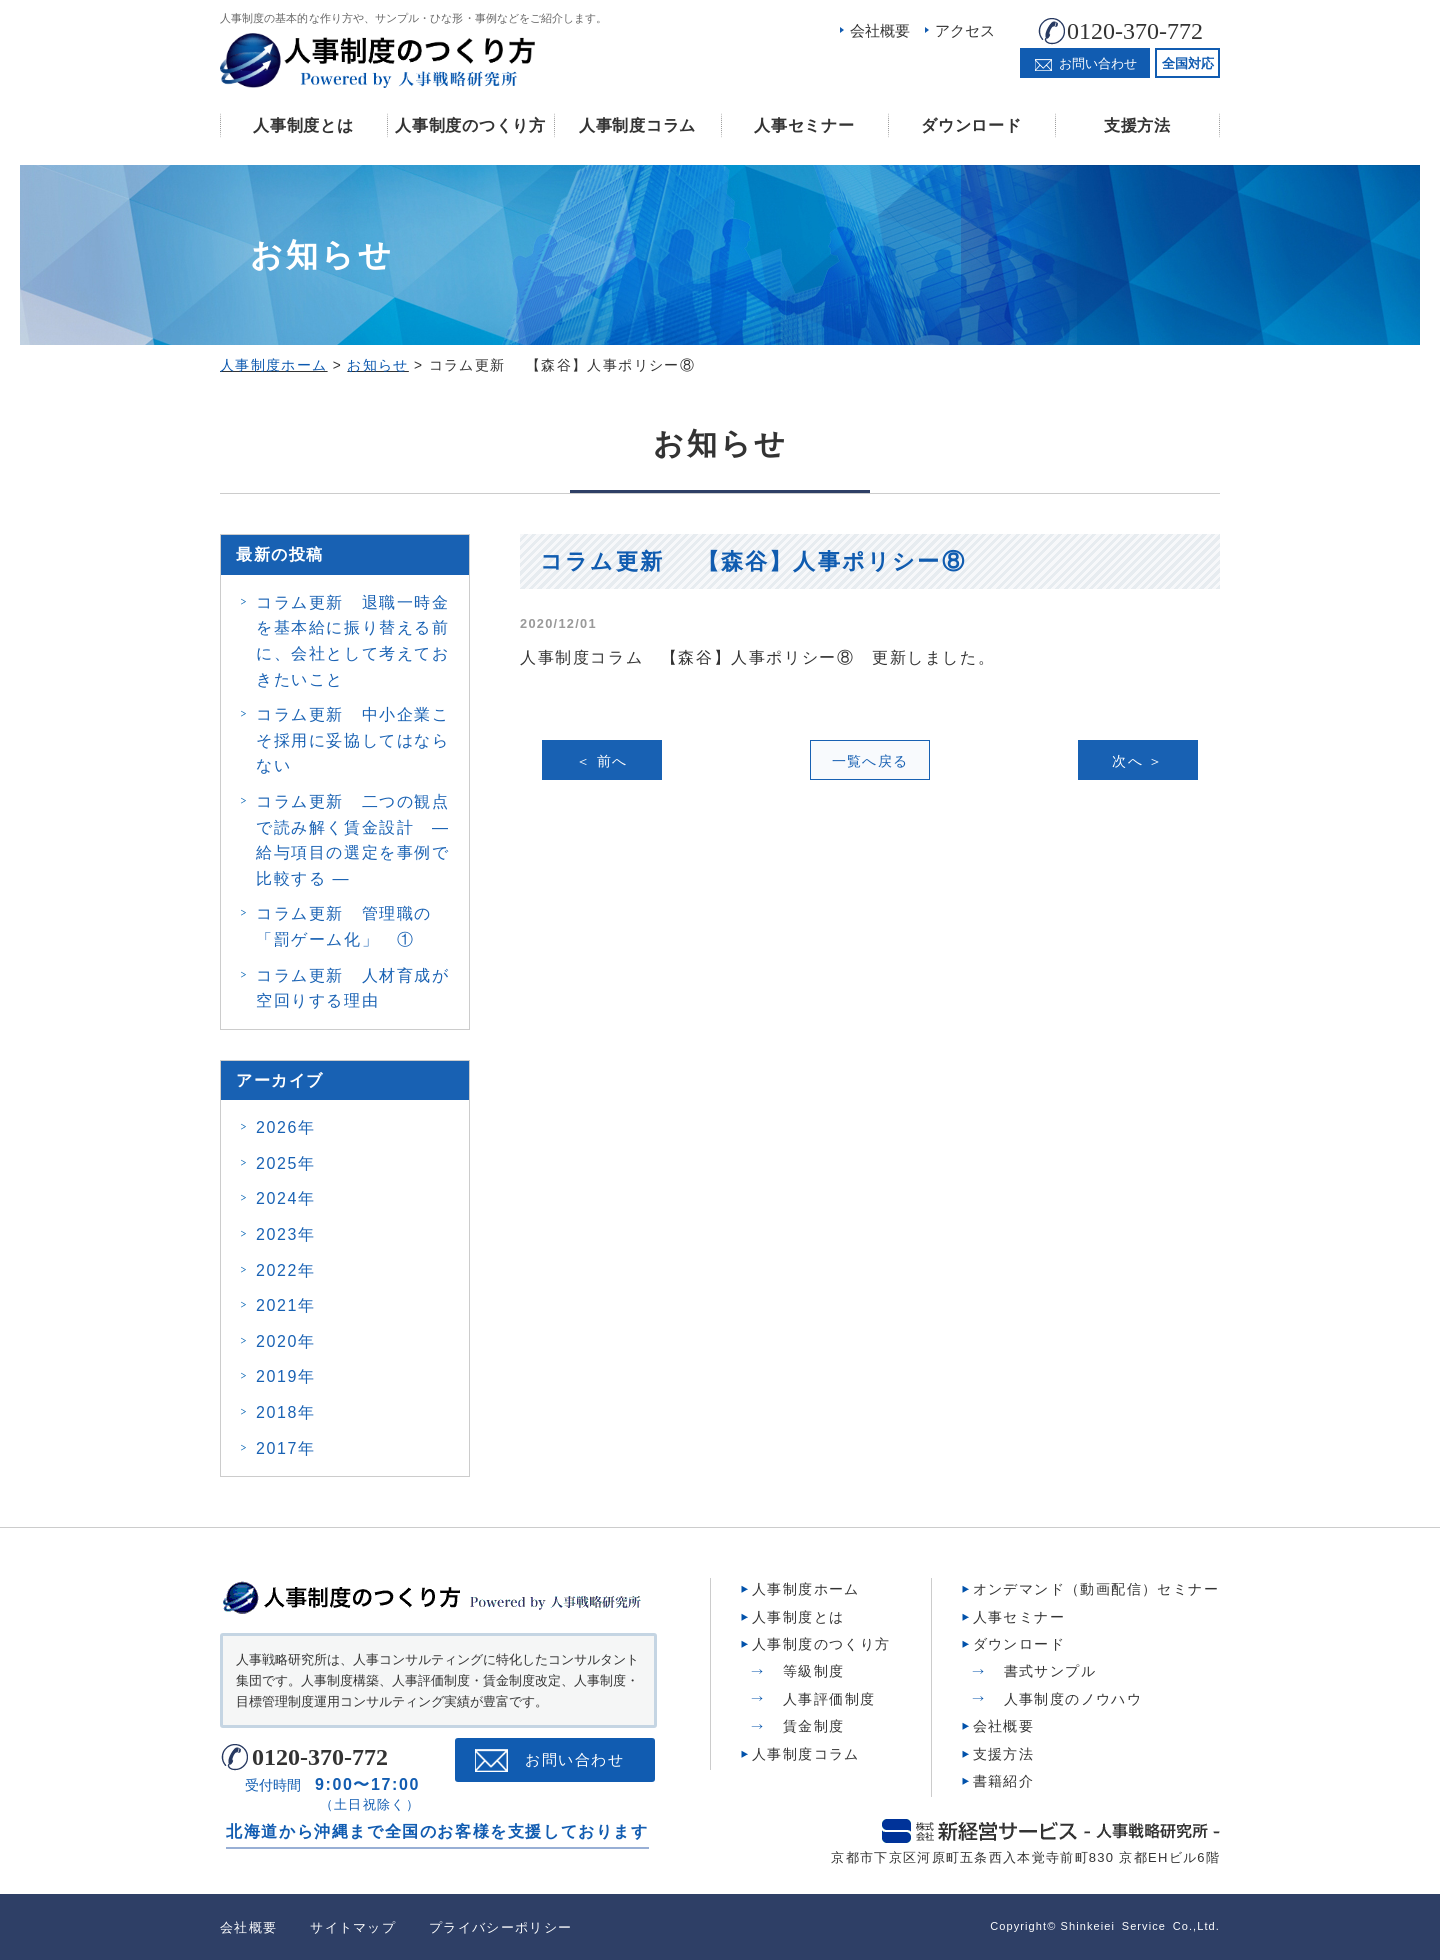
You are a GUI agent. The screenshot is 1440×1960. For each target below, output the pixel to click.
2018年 (286, 1412)
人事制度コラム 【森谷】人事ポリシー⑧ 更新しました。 (757, 657)
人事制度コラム (637, 125)
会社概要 (880, 30)
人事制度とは (303, 125)
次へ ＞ (1138, 761)
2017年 (286, 1448)
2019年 (286, 1376)
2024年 (286, 1198)
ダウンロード (971, 125)
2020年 (286, 1341)
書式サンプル (1050, 1671)
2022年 (286, 1270)
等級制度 (814, 1671)
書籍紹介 (1004, 1781)
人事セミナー (804, 125)
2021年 (286, 1305)
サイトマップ (353, 1927)
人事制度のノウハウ (1073, 1699)
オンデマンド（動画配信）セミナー (1096, 1589)
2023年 (286, 1234)
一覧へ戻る (870, 761)
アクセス (965, 30)
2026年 (286, 1127)
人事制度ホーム (806, 1589)
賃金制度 (814, 1726)
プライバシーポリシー (500, 1927)
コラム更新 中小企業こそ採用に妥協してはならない (353, 740)
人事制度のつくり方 (470, 125)
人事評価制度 (829, 1699)
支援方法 (1137, 125)
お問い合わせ (574, 1760)
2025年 (286, 1163)
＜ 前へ (602, 761)
